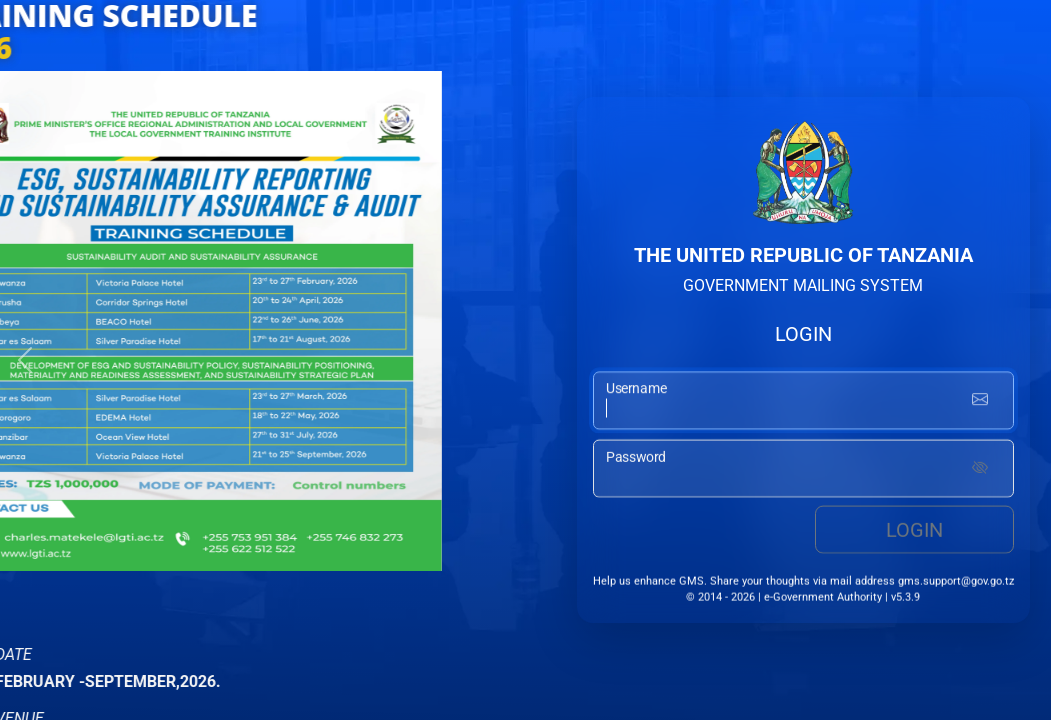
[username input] (803, 402)
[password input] (803, 470)
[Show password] (980, 470)
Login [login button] (914, 531)
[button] (25, 360)
